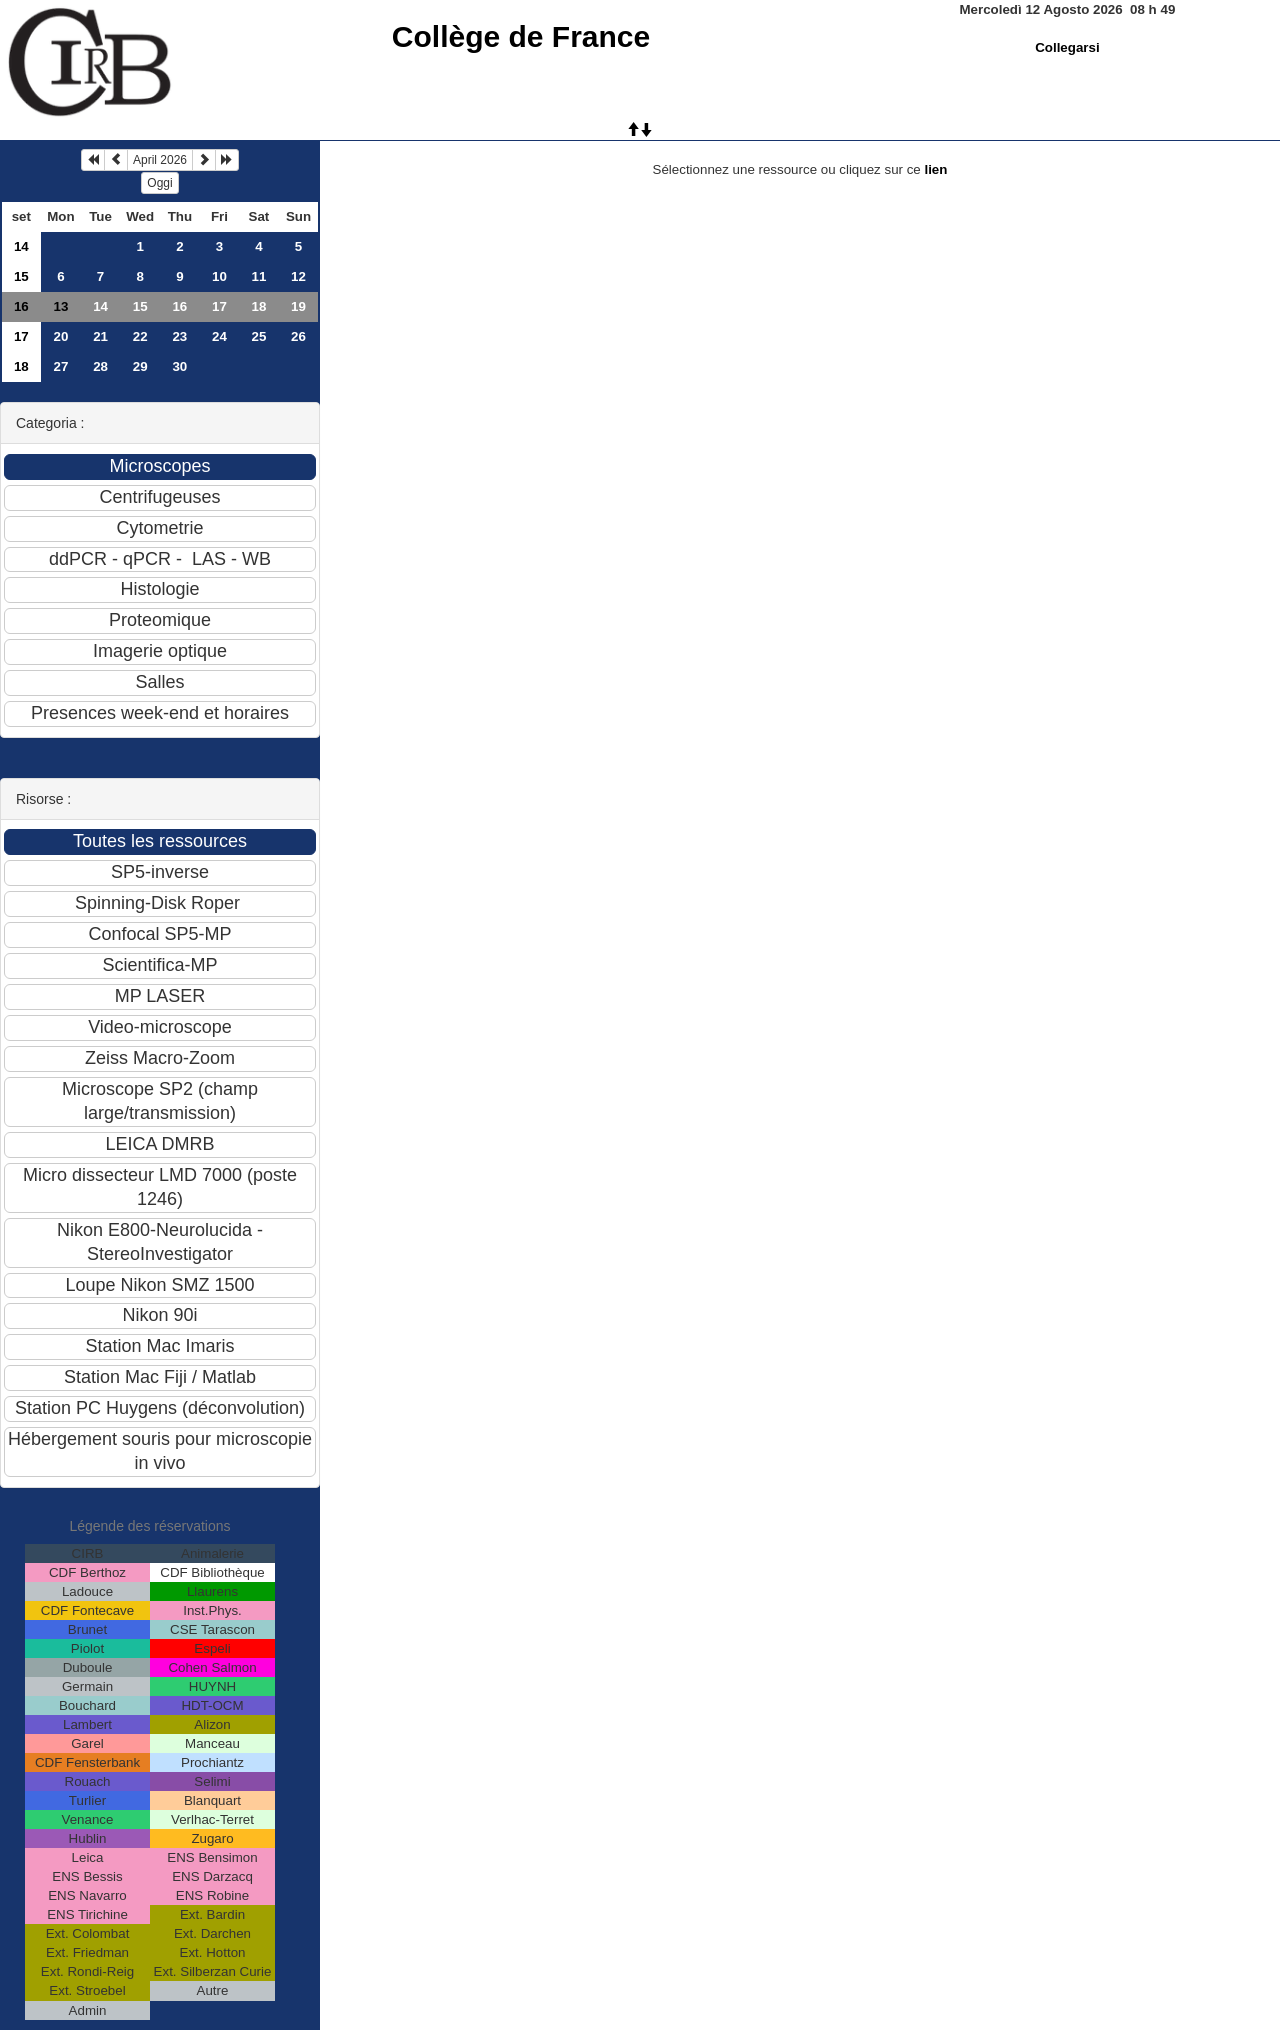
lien (935, 169)
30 (179, 366)
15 (21, 276)
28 (100, 366)
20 (61, 336)
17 (219, 306)
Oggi (159, 183)
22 (140, 336)
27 (61, 366)
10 (219, 276)
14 (21, 246)
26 (298, 336)
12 (298, 276)
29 (140, 366)
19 (298, 306)
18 (258, 306)
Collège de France (521, 36)
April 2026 (160, 160)
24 (219, 336)
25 (258, 336)
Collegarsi (1067, 47)
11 (258, 276)
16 (21, 306)
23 (179, 336)
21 (100, 336)
